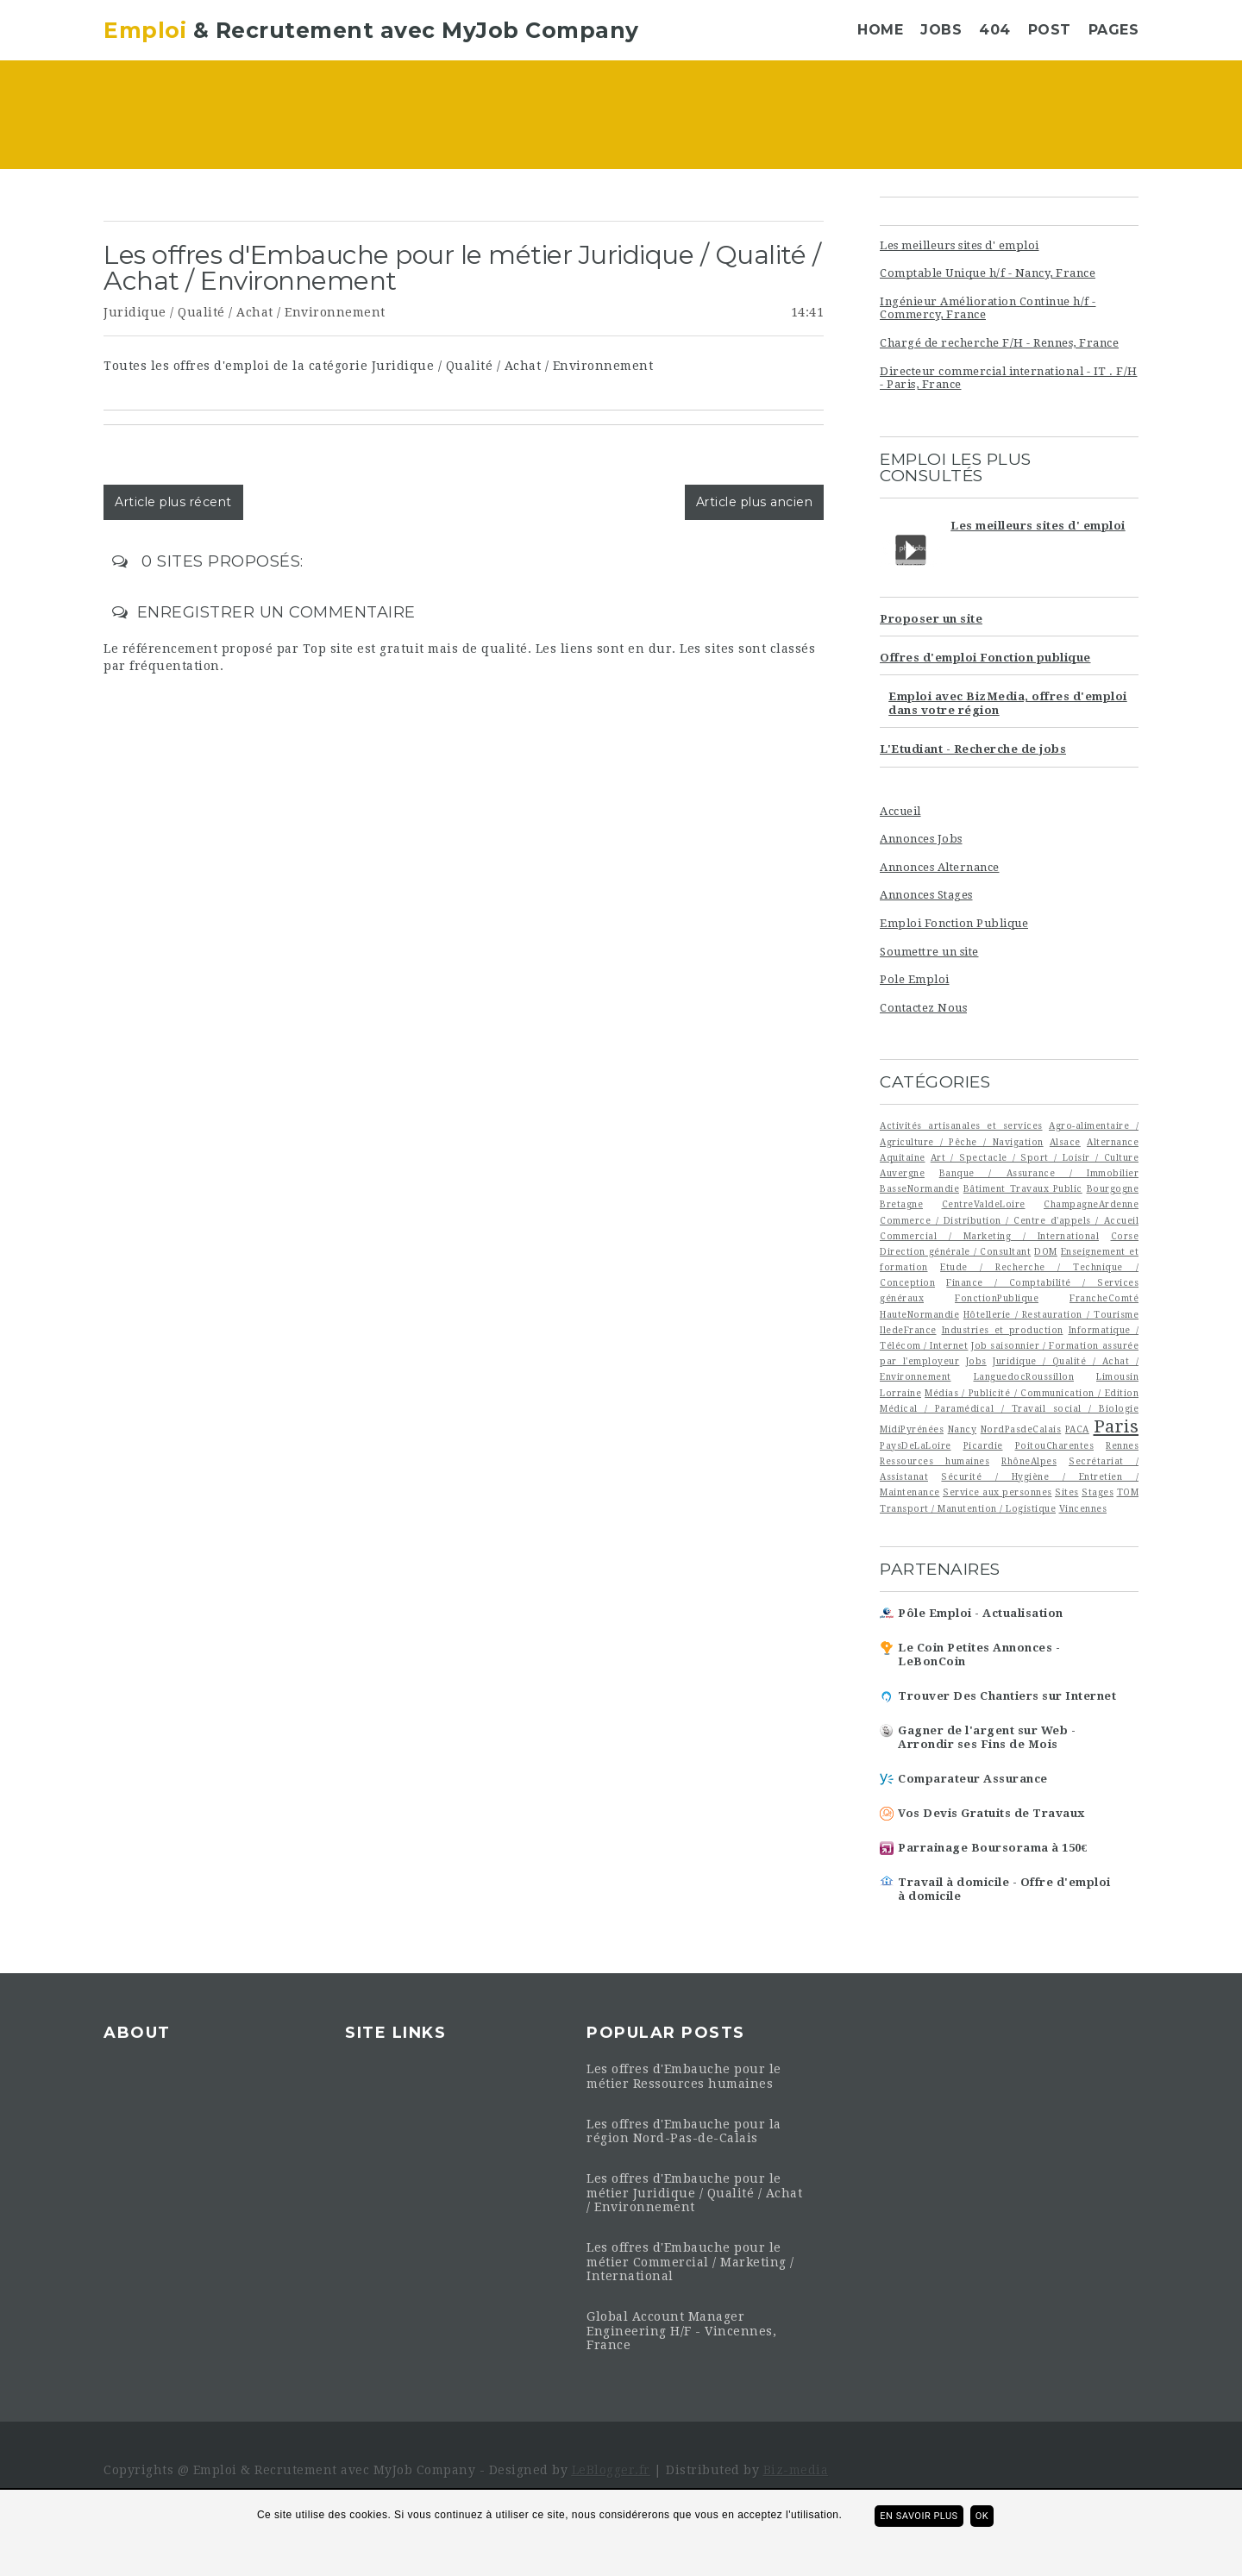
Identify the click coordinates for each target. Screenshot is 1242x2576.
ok (981, 2516)
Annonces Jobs (921, 838)
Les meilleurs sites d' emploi (959, 245)
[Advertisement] (725, 116)
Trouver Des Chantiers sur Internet (1007, 1695)
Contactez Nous (923, 1007)
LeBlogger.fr (611, 2470)
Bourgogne (1113, 1188)
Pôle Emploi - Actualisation (980, 1613)
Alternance (1112, 1142)
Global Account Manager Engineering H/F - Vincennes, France (681, 2331)
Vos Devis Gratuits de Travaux (991, 1813)
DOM (1045, 1251)
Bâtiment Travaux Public (1022, 1188)
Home (880, 30)
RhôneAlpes (1029, 1461)
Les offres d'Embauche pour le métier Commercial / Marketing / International (690, 2262)
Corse (1125, 1236)
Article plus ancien (754, 502)
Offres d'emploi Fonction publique (985, 657)
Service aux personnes (997, 1492)
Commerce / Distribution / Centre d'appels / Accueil (1009, 1220)
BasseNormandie (919, 1188)
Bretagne (901, 1204)
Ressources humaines (934, 1461)
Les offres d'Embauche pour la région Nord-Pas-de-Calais (683, 2131)
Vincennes (1083, 1508)
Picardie (983, 1445)
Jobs (941, 30)
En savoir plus (918, 2516)
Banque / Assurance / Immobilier (1038, 1173)
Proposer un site (931, 618)
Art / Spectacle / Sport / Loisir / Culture (1034, 1157)
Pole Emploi (915, 979)
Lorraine (900, 1393)
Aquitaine (902, 1157)
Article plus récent (173, 502)
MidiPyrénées (912, 1429)
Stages (1097, 1492)
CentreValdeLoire (984, 1204)
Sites (1067, 1492)
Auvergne (902, 1173)
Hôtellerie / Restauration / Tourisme (1050, 1314)
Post (1049, 30)
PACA (1077, 1429)
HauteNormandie (919, 1314)
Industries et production (1002, 1330)
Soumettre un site (929, 951)
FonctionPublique (996, 1298)
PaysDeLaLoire (915, 1445)
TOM (1128, 1492)
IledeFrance (908, 1330)
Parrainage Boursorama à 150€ (993, 1847)
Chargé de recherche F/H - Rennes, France (999, 342)
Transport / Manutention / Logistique (968, 1508)
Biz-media (796, 2470)
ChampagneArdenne (1091, 1204)
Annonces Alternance (940, 867)
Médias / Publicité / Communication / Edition (1031, 1393)
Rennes (1122, 1445)
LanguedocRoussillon (1024, 1376)
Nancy (962, 1429)
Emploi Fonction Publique (954, 923)
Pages (1113, 30)
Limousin (1117, 1376)
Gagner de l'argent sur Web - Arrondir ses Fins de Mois (987, 1737)
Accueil (900, 811)
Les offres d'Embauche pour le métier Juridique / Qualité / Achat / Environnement (694, 2193)
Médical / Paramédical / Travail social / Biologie (1009, 1408)
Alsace (1065, 1142)
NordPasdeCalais (1021, 1429)
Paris (1116, 1426)
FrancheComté (1104, 1298)
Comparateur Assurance (973, 1778)
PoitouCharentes (1055, 1445)
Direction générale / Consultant (955, 1251)
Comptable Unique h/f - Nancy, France (987, 272)
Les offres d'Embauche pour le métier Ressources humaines (683, 2076)
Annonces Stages (926, 894)
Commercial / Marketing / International (989, 1236)
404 (995, 30)
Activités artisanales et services (961, 1125)
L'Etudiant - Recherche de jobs (973, 749)
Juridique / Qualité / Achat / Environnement (245, 312)
